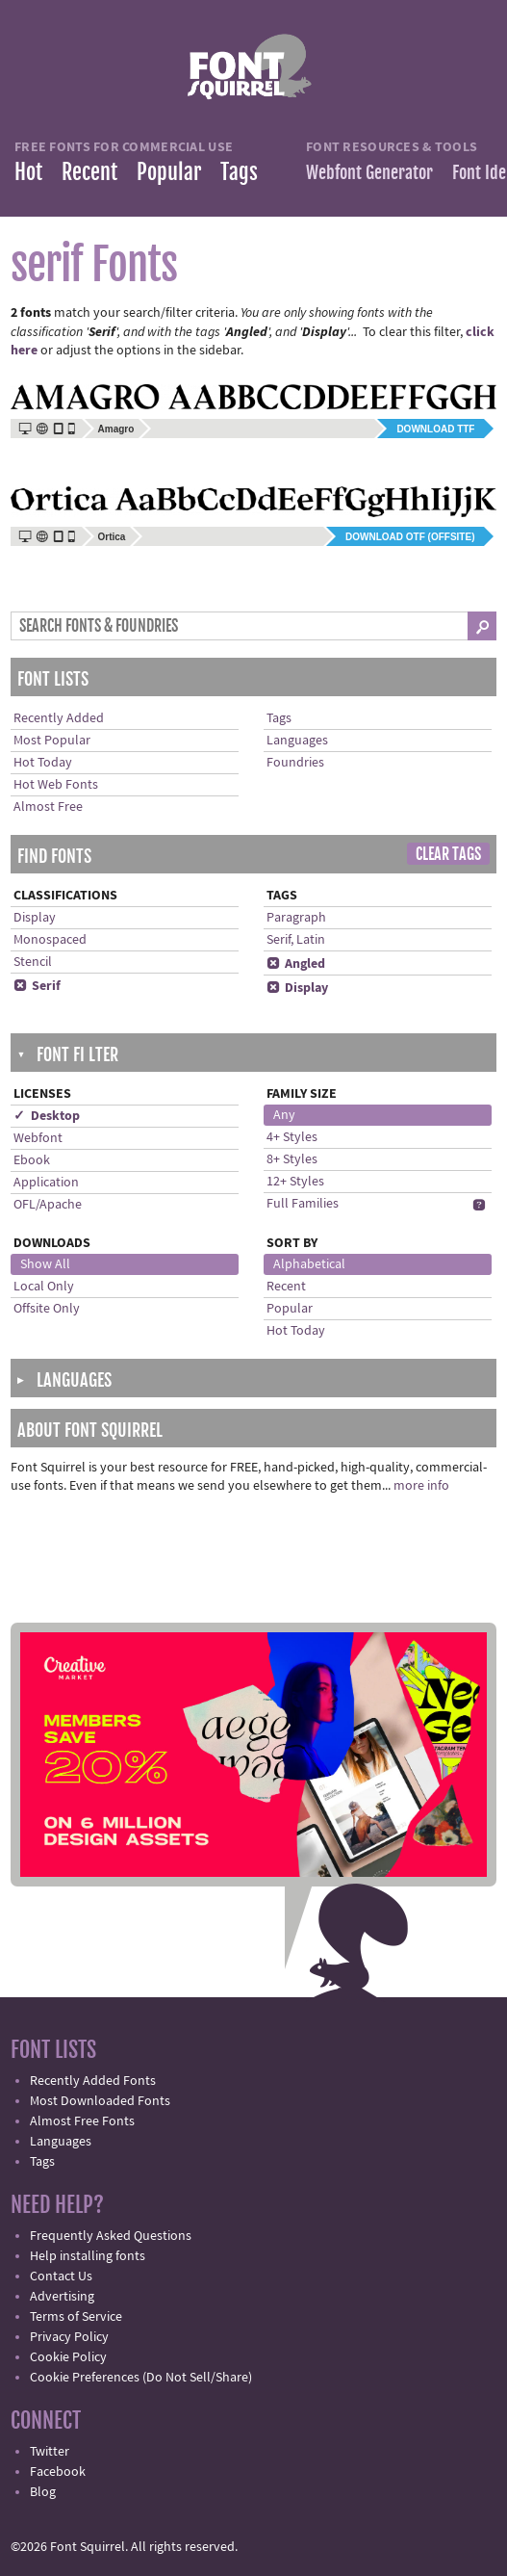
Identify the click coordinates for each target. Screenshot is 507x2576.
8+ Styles (291, 1159)
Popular (169, 172)
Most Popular (51, 740)
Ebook (31, 1160)
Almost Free (48, 807)
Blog (43, 2492)
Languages (297, 740)
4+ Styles (291, 1137)
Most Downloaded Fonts (100, 2101)
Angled (295, 964)
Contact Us (61, 2276)
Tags (239, 172)
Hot (28, 172)
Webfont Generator (369, 172)
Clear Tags (448, 854)
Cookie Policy (68, 2357)
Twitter (49, 2451)
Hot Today (42, 762)
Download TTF (435, 429)
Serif (37, 986)
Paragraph (296, 917)
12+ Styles (295, 1181)
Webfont (38, 1138)
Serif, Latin (295, 940)
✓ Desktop (46, 1116)
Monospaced (50, 940)
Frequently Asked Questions (110, 2236)
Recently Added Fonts (93, 2081)
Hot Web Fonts (55, 785)
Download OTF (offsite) (409, 537)
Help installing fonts (87, 2256)
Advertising (62, 2296)
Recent (89, 172)
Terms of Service (76, 2317)
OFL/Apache (47, 1204)
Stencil (32, 962)
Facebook (58, 2472)
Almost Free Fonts (82, 2121)
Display (34, 917)
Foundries (295, 762)
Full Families (302, 1203)
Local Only (43, 1286)
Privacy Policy (69, 2337)
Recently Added (58, 718)
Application (46, 1182)
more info (421, 1486)
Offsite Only (46, 1308)
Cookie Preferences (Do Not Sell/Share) (141, 2377)
